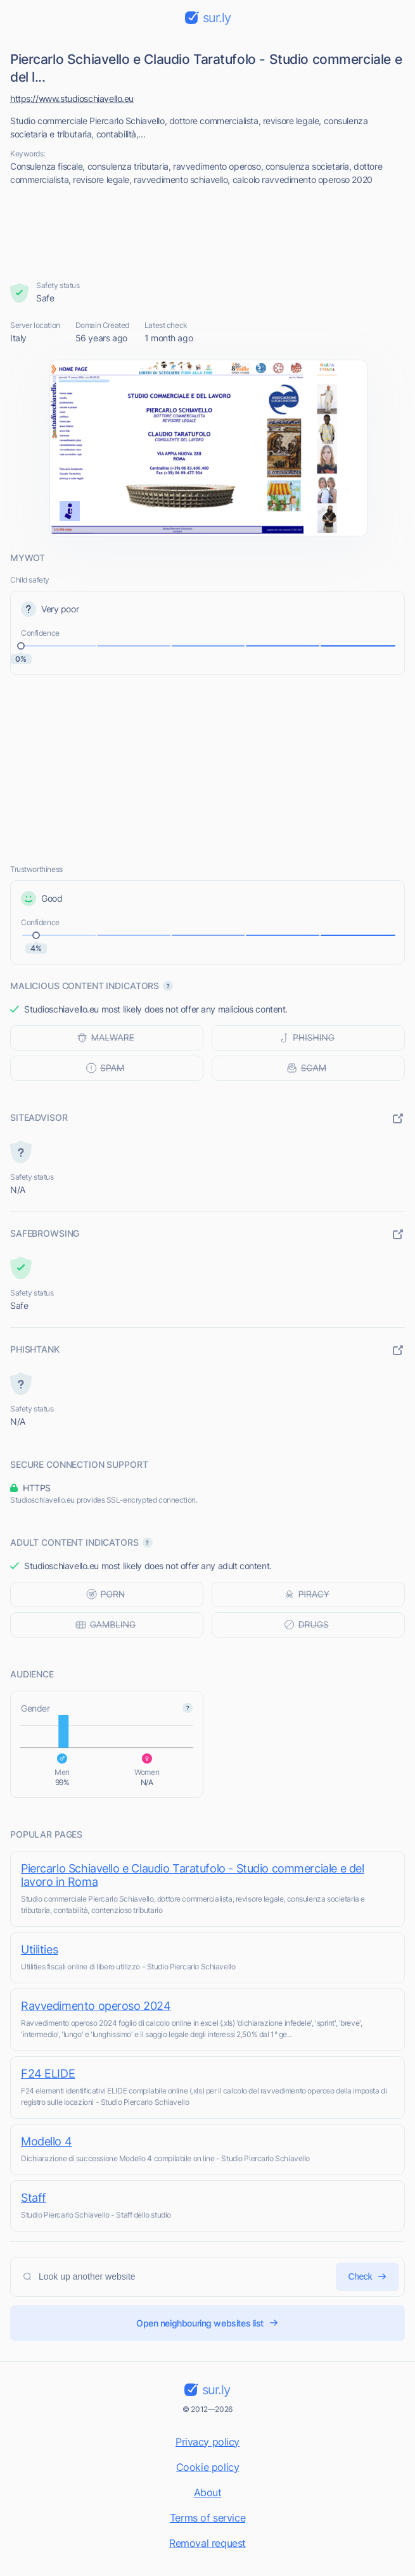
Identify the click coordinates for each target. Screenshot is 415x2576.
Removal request (207, 2543)
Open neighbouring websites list (207, 2323)
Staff (33, 2197)
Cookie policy (207, 2467)
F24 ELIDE (48, 2073)
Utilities (39, 1949)
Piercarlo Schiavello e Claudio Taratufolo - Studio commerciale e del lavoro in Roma (192, 1875)
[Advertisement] (208, 233)
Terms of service (207, 2517)
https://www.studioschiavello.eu (72, 98)
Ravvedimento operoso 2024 (96, 2005)
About (208, 2492)
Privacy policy (207, 2441)
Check (367, 2276)
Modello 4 (46, 2141)
